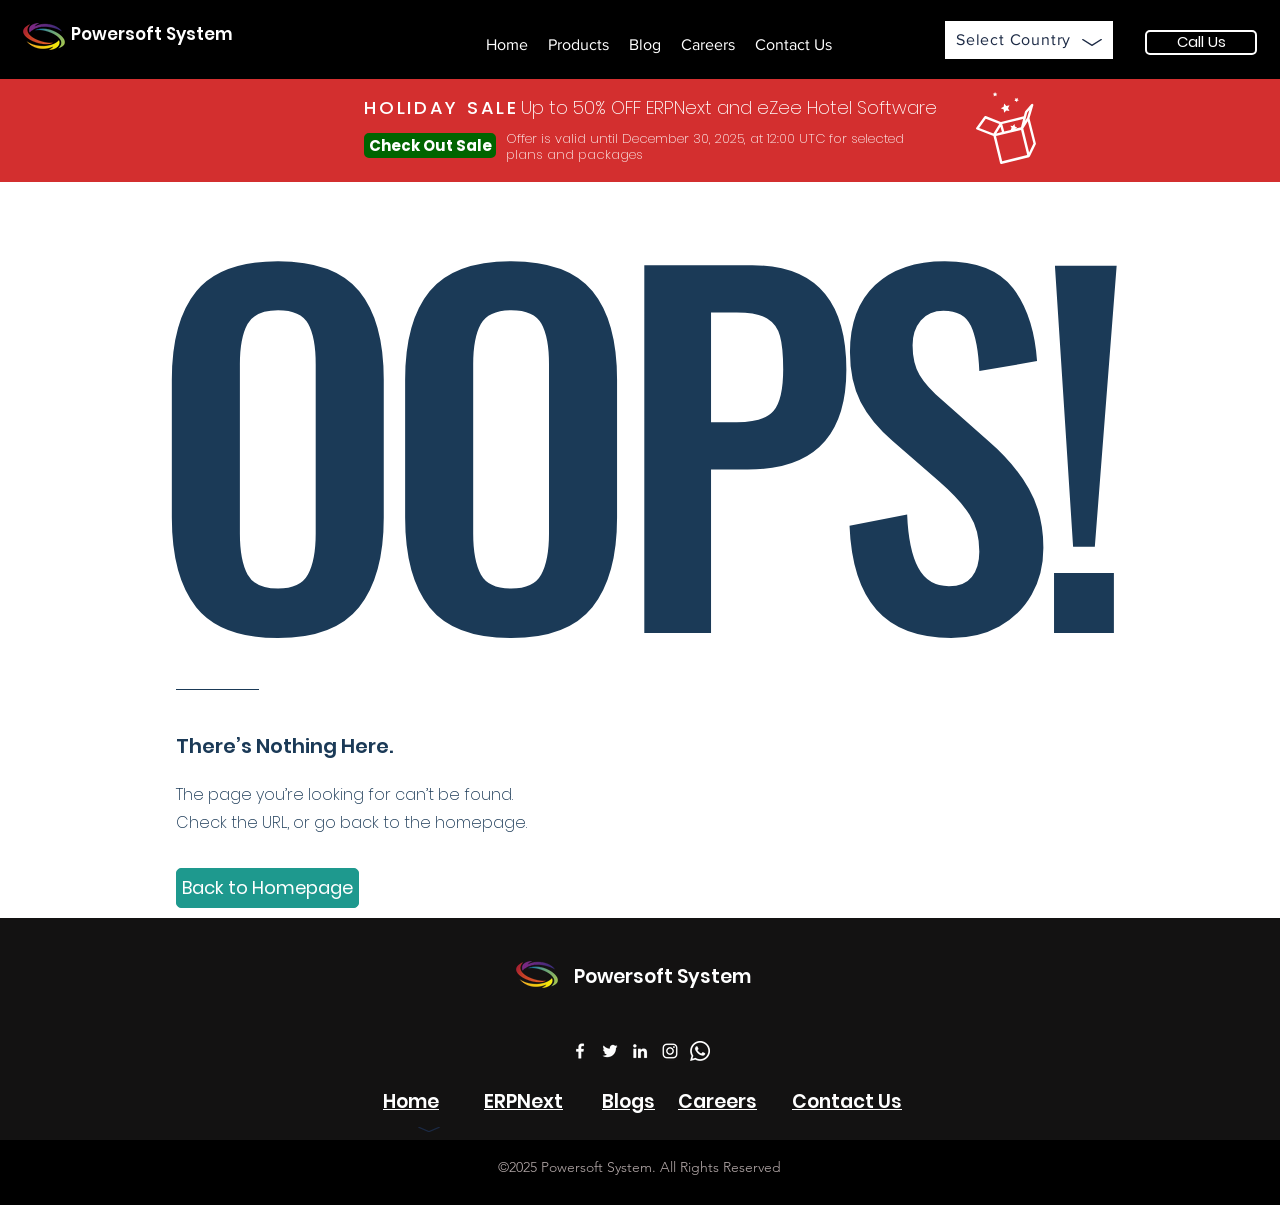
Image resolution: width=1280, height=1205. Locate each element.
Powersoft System (152, 34)
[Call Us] (1201, 42)
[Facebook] (580, 1051)
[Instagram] (670, 1051)
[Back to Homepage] (267, 888)
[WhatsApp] (700, 1051)
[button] (578, 45)
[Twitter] (610, 1051)
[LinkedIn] (640, 1051)
